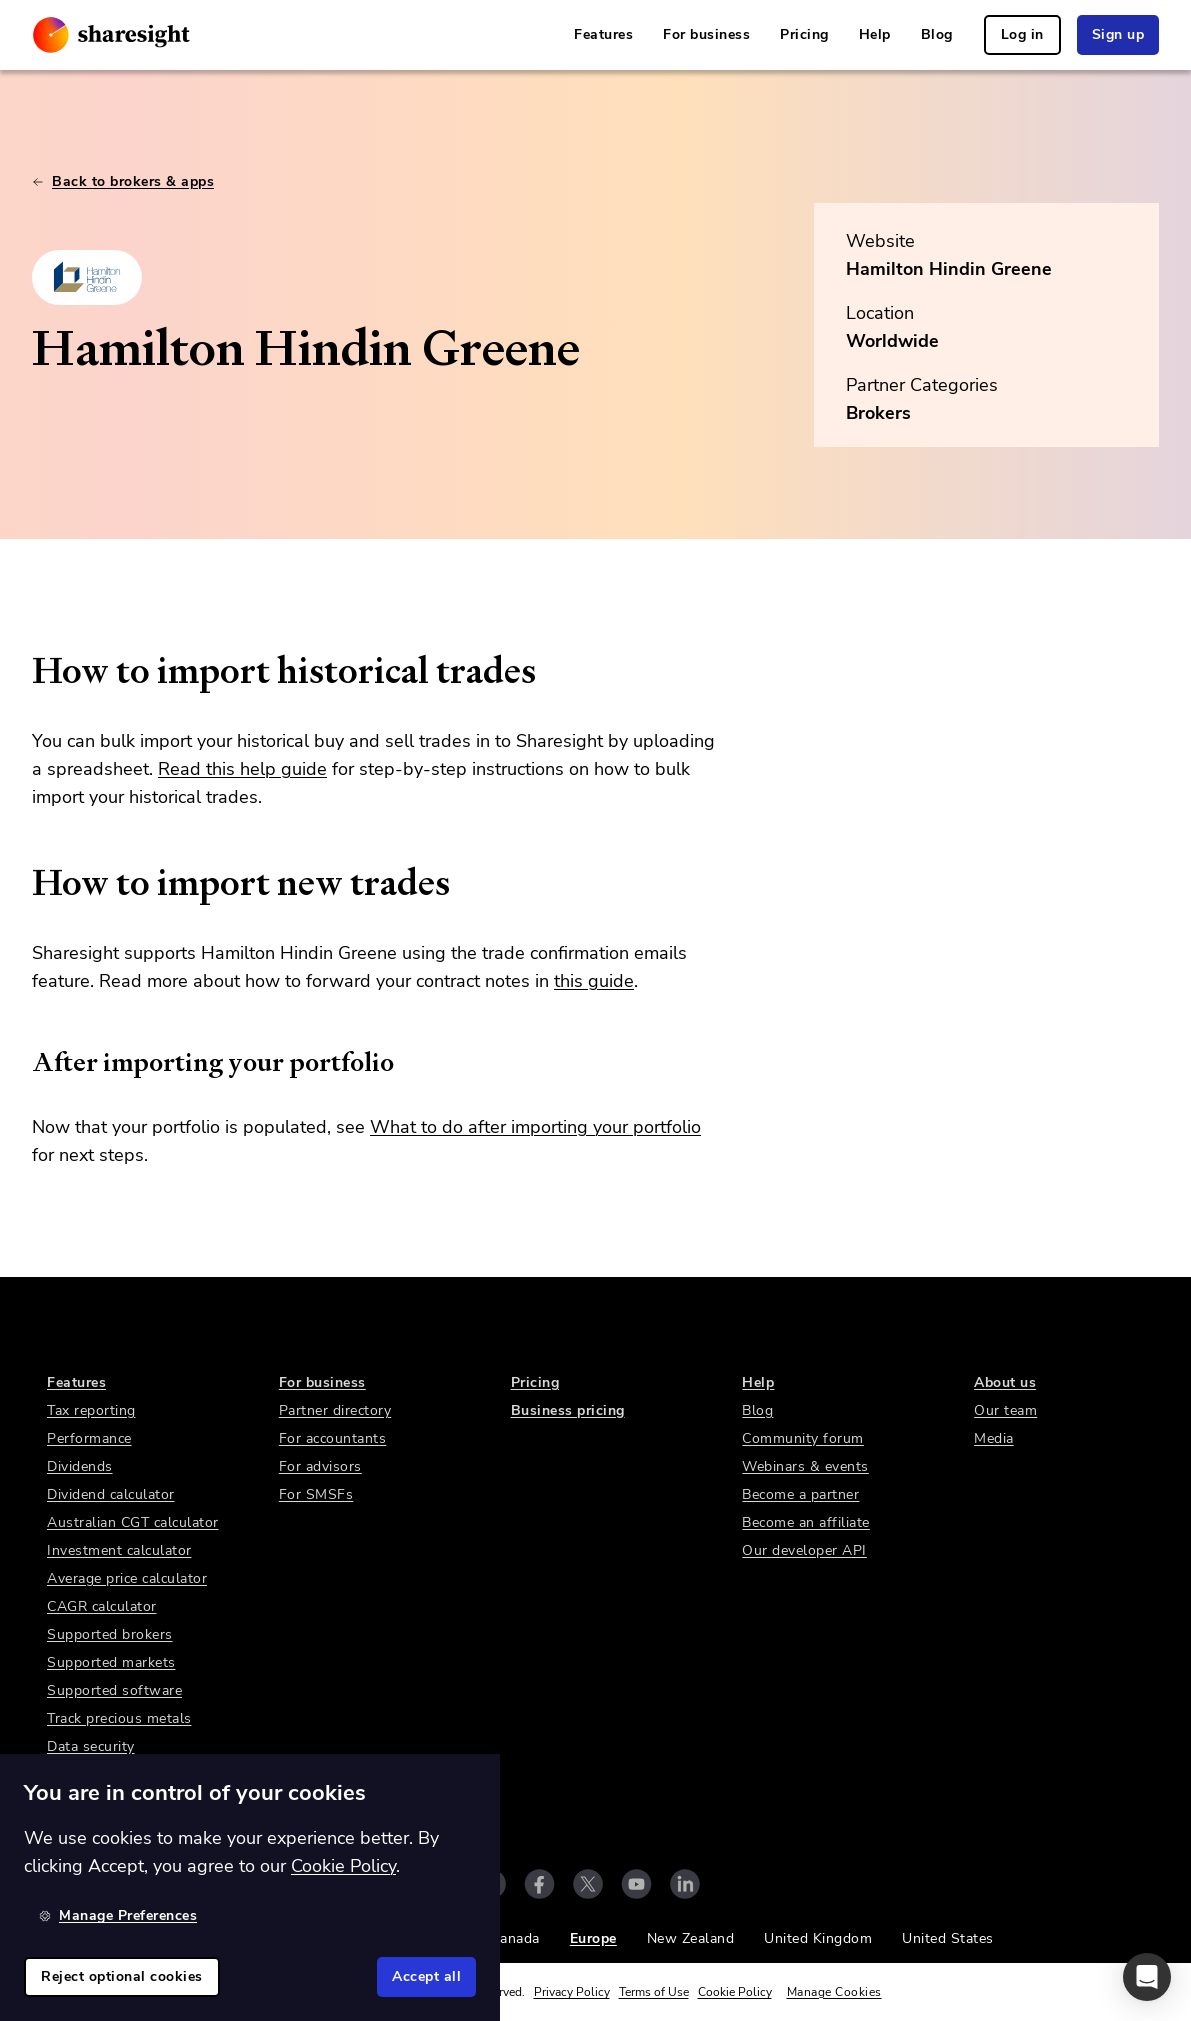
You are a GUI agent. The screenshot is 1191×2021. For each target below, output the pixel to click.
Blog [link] (937, 34)
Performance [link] (89, 1438)
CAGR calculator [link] (102, 1606)
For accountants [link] (333, 1438)
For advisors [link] (320, 1466)
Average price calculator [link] (127, 1578)
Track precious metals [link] (119, 1718)
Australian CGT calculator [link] (133, 1522)
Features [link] (603, 34)
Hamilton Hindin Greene (949, 269)
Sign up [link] (1118, 34)
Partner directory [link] (335, 1410)
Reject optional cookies (122, 1976)
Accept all (426, 1976)
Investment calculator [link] (119, 1550)
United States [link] (948, 1938)
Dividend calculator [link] (111, 1494)
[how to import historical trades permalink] (22, 671)
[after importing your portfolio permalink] (22, 1062)
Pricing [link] (804, 34)
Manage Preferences (118, 1915)
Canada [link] (515, 1938)
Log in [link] (1022, 34)
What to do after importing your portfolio (535, 1127)
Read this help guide (242, 769)
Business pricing (568, 1410)
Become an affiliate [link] (806, 1522)
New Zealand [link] (691, 1938)
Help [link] (875, 34)
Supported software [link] (114, 1690)
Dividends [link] (80, 1466)
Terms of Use (654, 1992)
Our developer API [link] (804, 1550)
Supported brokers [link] (110, 1634)
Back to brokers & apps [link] (123, 181)
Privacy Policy (572, 1992)
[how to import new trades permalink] (22, 883)
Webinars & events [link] (805, 1466)
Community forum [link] (803, 1438)
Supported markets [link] (111, 1662)
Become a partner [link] (800, 1494)
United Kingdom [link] (818, 1938)
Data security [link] (91, 1746)
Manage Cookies (834, 1992)
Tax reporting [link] (91, 1410)
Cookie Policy (735, 1992)
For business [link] (706, 34)
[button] (1147, 1977)
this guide (594, 981)
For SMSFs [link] (316, 1494)
